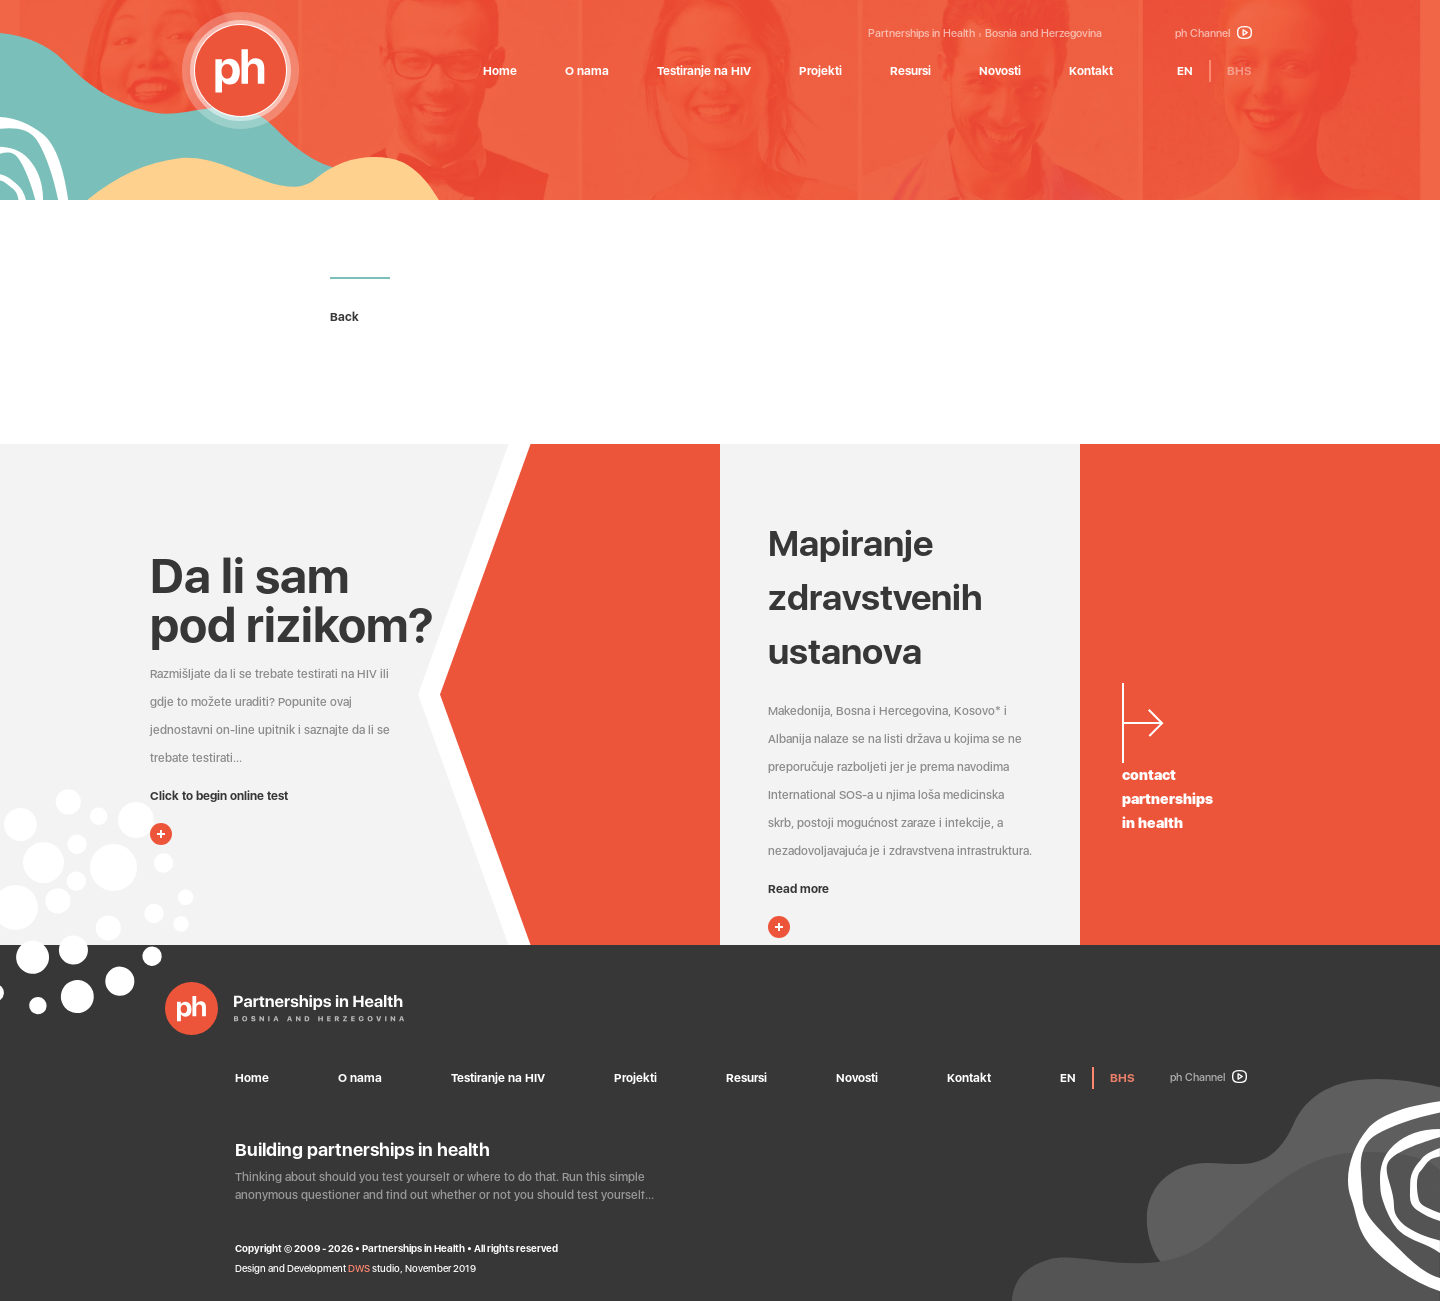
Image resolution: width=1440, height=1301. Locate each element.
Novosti (1000, 71)
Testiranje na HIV (704, 71)
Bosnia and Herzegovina (1043, 33)
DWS (359, 1268)
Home (500, 71)
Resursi (910, 71)
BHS (1239, 71)
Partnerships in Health (921, 33)
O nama (587, 71)
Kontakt (1091, 71)
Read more (798, 889)
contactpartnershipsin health (1167, 799)
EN (1185, 71)
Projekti (820, 71)
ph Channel (1213, 33)
